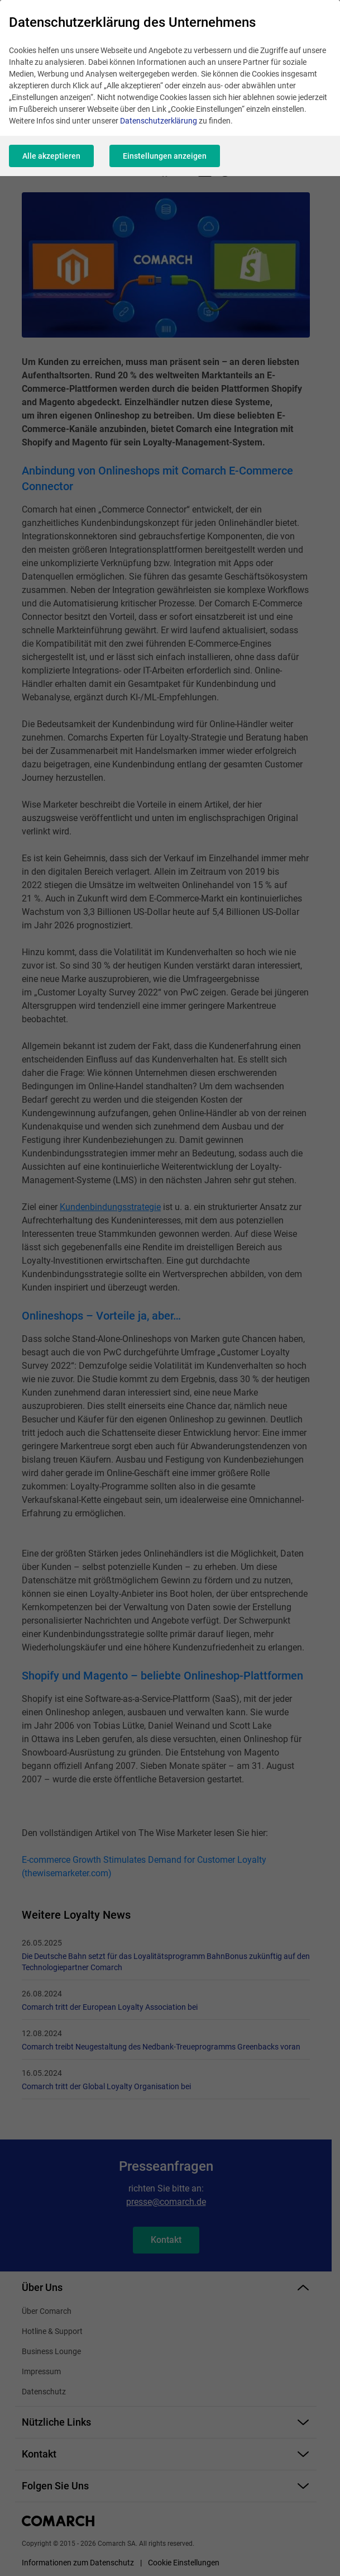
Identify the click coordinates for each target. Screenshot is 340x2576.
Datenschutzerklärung (158, 120)
